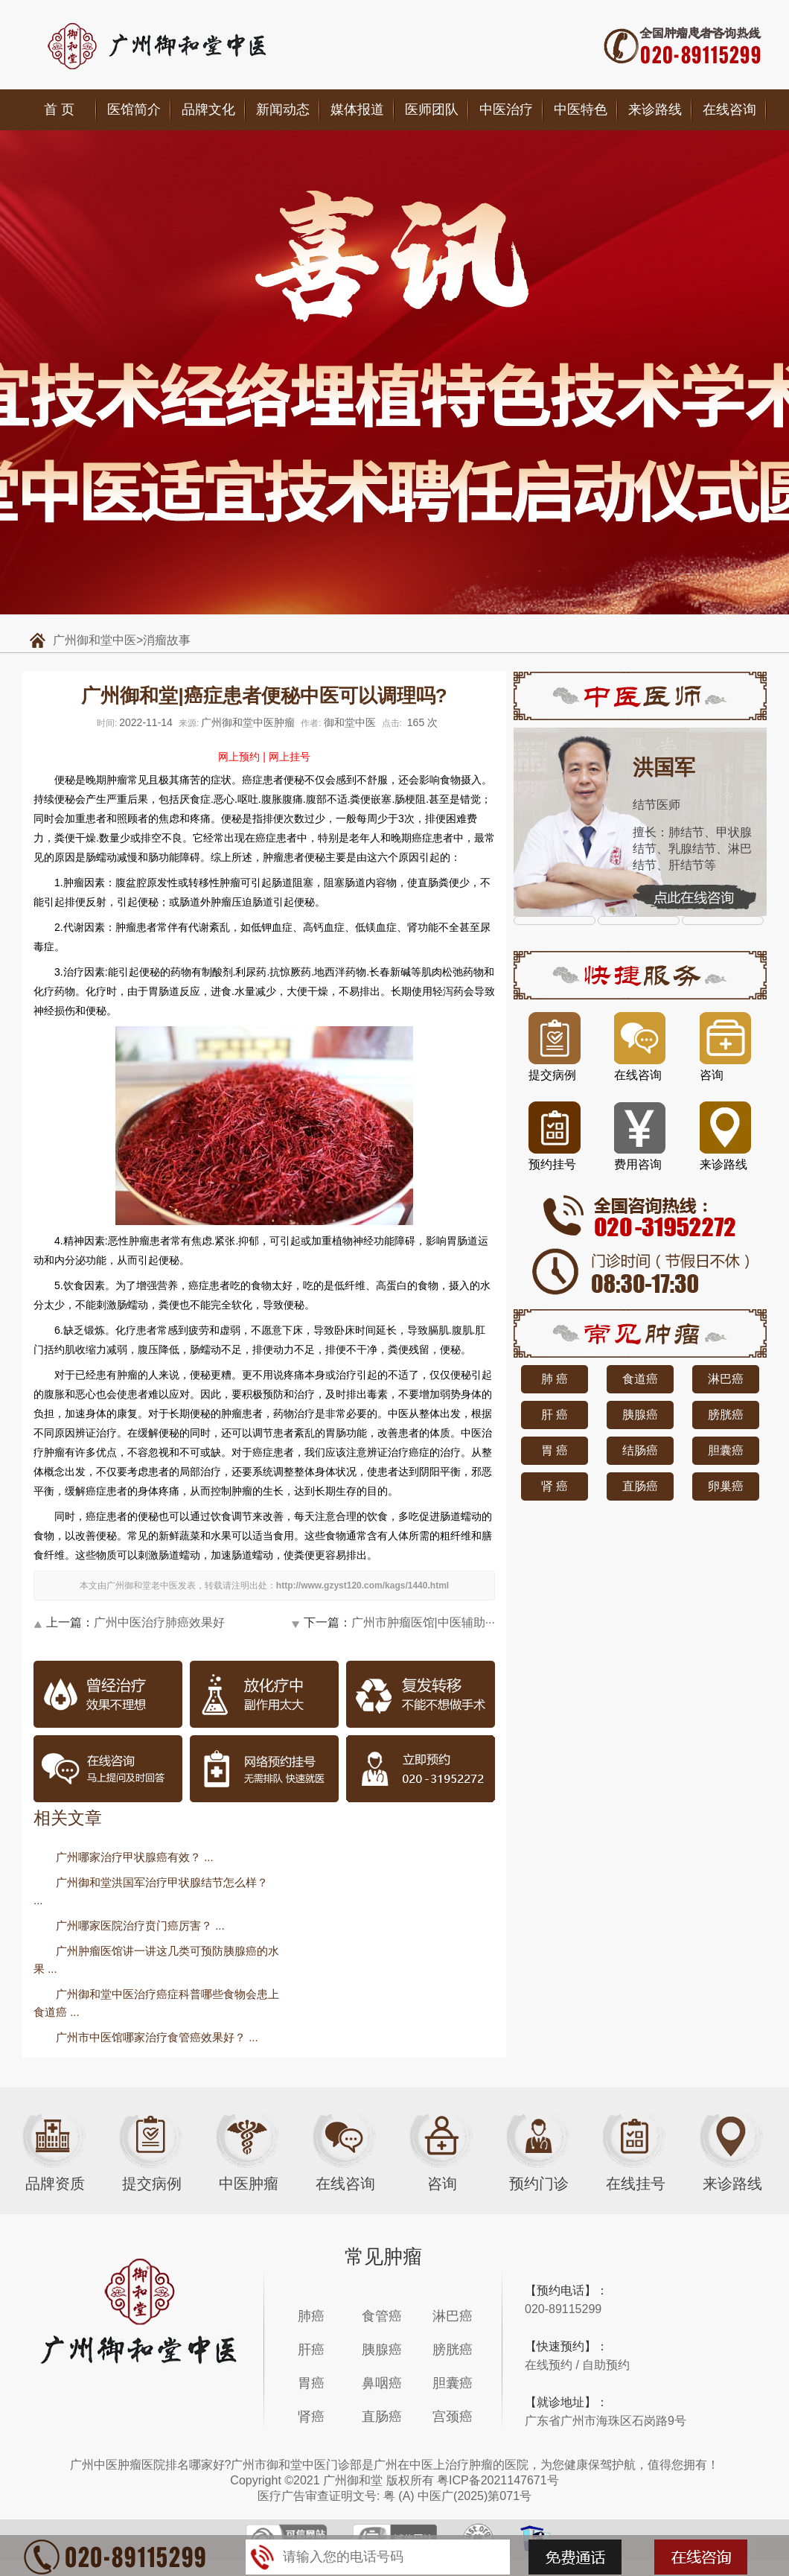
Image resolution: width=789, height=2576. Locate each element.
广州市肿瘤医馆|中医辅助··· (423, 1622)
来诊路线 (655, 109)
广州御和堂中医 (94, 640)
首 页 (59, 109)
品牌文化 (208, 109)
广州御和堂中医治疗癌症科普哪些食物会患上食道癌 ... (156, 2003)
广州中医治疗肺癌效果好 (159, 1622)
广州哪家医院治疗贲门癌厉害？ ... (140, 1925)
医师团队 (432, 109)
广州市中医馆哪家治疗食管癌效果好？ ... (157, 2037)
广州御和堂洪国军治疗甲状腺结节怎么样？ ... (150, 1891)
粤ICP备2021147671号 (498, 2480)
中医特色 (580, 109)
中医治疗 (506, 109)
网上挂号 (289, 757)
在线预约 (548, 2365)
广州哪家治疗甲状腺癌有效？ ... (135, 1857)
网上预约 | (242, 757)
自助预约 (606, 2365)
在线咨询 (729, 109)
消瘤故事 (167, 640)
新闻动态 (283, 109)
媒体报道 (357, 109)
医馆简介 (134, 109)
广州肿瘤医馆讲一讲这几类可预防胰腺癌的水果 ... (156, 1959)
